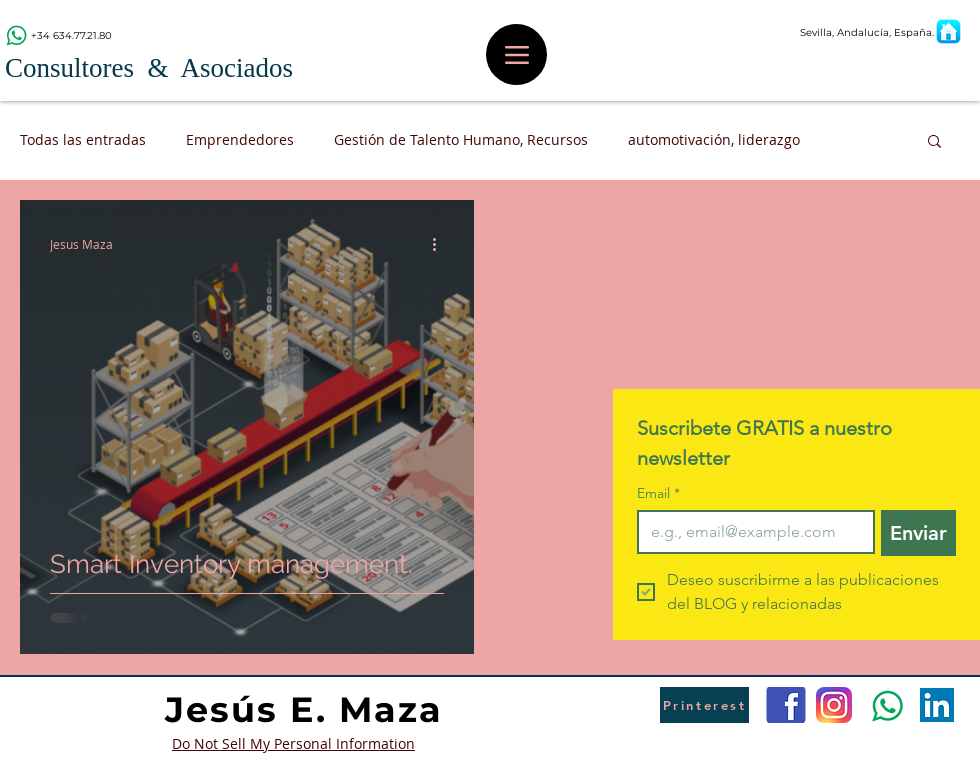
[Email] (750, 532)
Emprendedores (240, 139)
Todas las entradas (83, 139)
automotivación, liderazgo (714, 139)
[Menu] (516, 54)
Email (658, 493)
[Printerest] (704, 705)
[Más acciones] (441, 244)
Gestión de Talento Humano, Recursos (461, 139)
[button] (934, 142)
